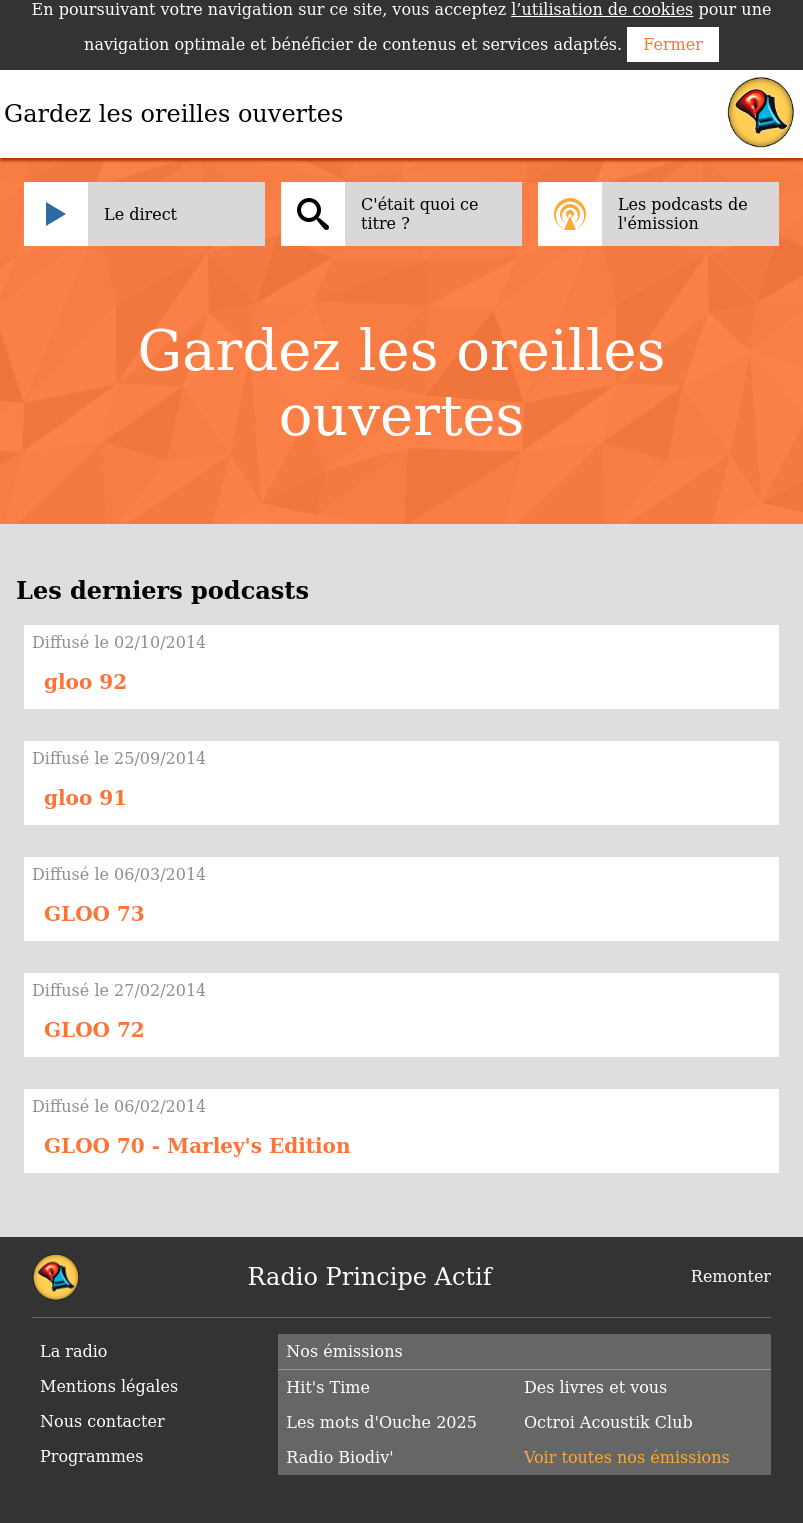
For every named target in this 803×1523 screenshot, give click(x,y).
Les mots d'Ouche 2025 (381, 1422)
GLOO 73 (94, 914)
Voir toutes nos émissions (627, 1457)
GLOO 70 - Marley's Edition (197, 1146)
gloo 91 (85, 798)
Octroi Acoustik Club (608, 1422)
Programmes (92, 1456)
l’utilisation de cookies (602, 9)
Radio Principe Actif (370, 1277)
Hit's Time (328, 1387)
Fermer (673, 44)
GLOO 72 (94, 1030)
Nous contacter (102, 1421)
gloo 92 (85, 682)
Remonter (731, 1276)
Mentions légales (109, 1386)
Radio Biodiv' (339, 1457)
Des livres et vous (595, 1387)
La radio (73, 1351)
